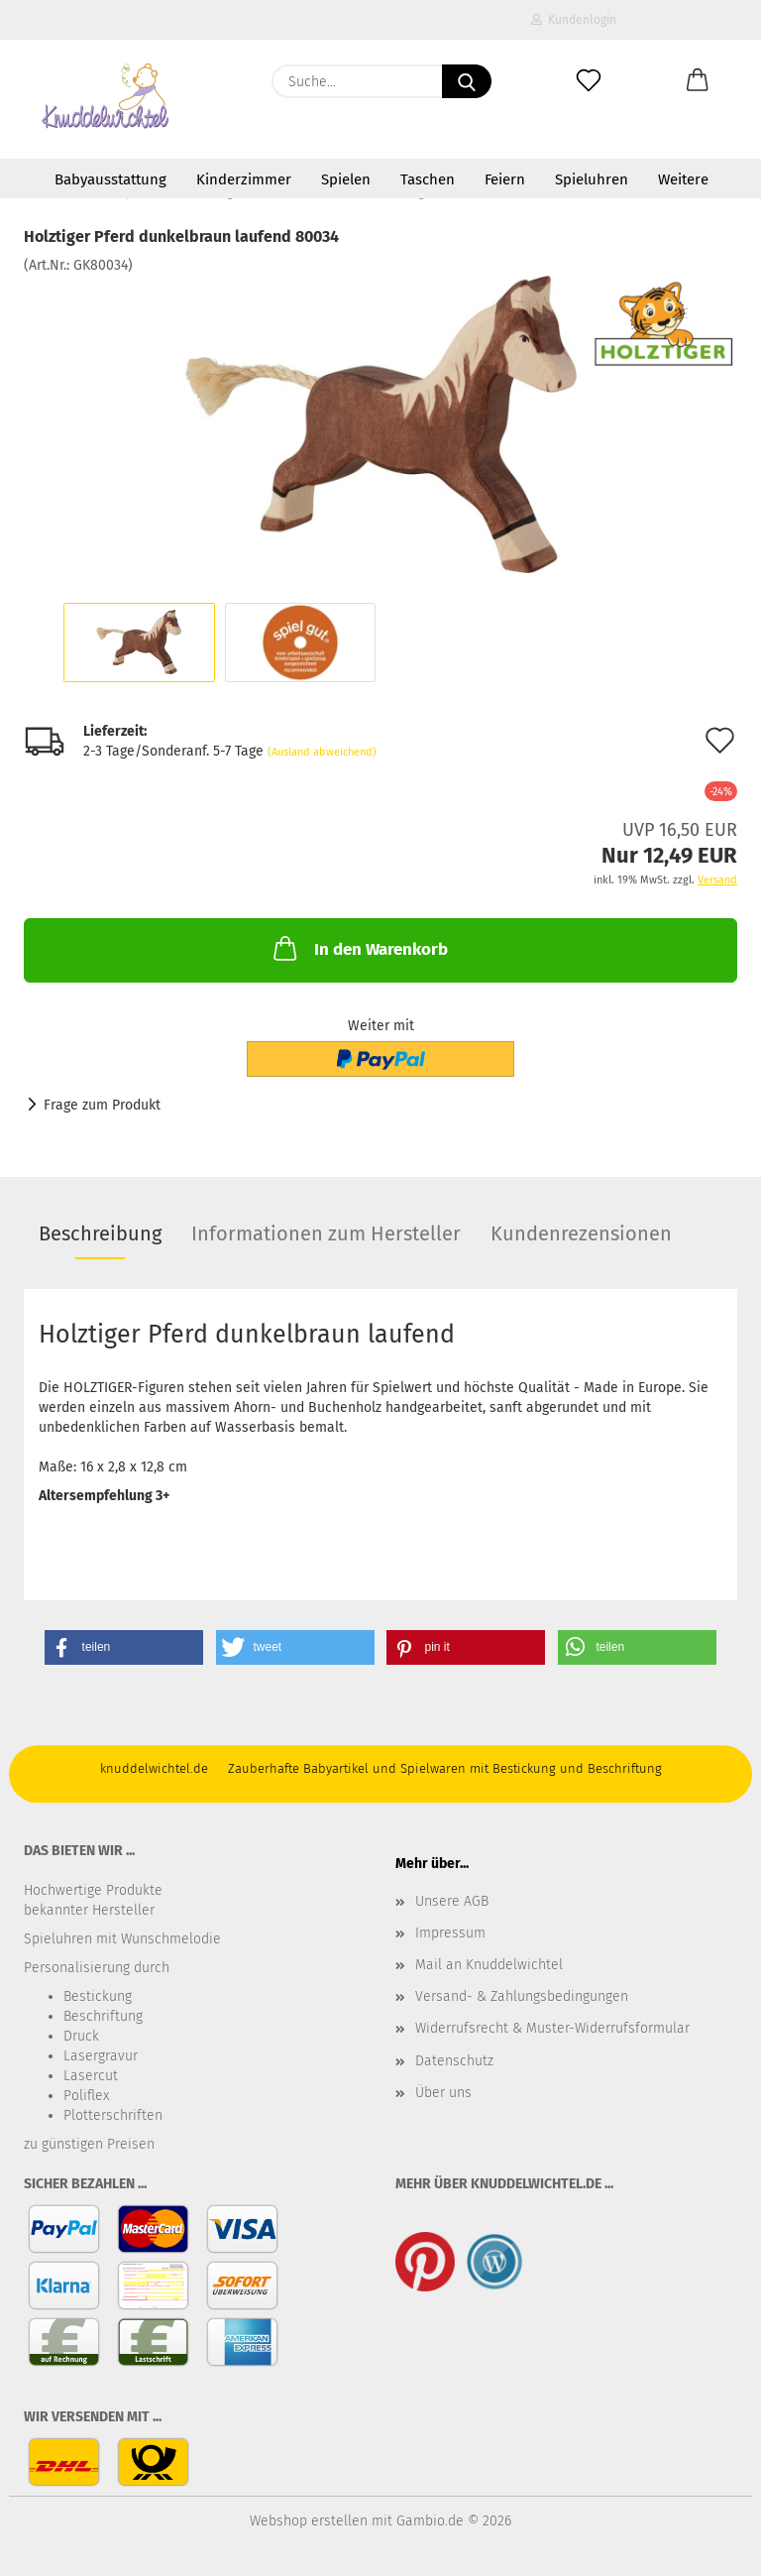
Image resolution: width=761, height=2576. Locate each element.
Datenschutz (454, 2060)
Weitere (683, 179)
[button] (697, 81)
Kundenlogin (573, 20)
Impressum (450, 1933)
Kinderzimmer (243, 179)
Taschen (427, 179)
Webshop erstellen (309, 2521)
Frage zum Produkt (102, 1105)
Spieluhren (591, 179)
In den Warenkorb (359, 948)
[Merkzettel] (588, 81)
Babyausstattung (110, 179)
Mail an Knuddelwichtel (489, 1964)
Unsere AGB (452, 1901)
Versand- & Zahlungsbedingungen (521, 1996)
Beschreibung (100, 1233)
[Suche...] (466, 81)
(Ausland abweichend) (322, 752)
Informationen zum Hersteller (326, 1233)
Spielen (346, 179)
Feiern (505, 179)
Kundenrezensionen (581, 1233)
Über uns (443, 2092)
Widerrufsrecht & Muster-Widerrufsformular (552, 2028)
